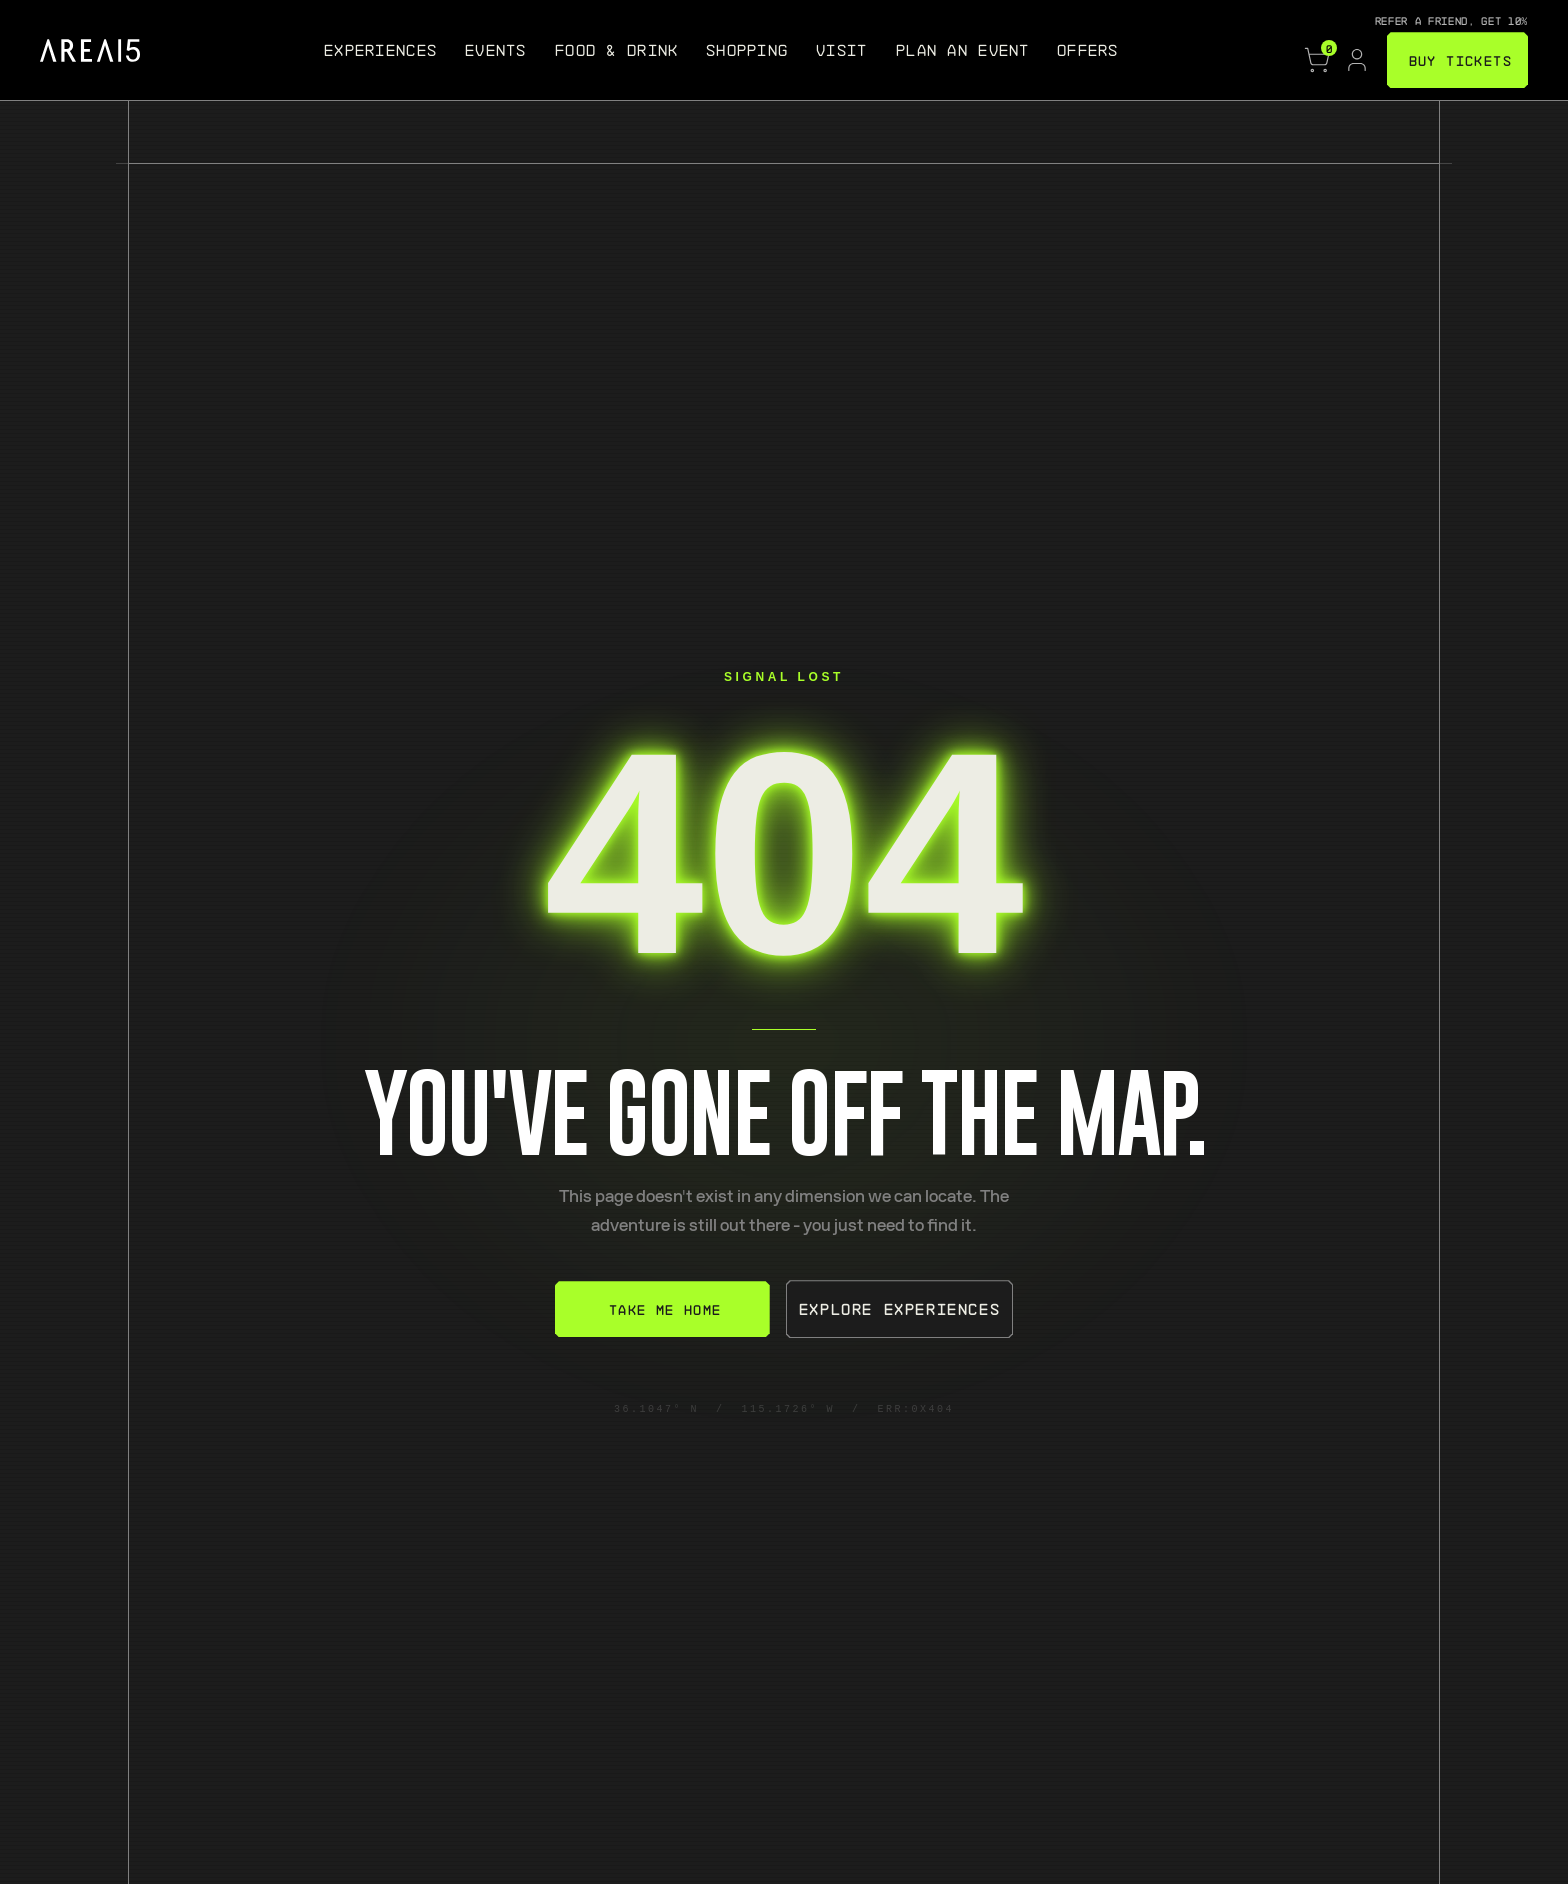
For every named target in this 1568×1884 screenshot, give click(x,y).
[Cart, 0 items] (1317, 60)
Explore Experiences (899, 1308)
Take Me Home (665, 1309)
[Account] (1357, 60)
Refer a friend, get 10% (1451, 20)
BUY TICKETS (1460, 60)
